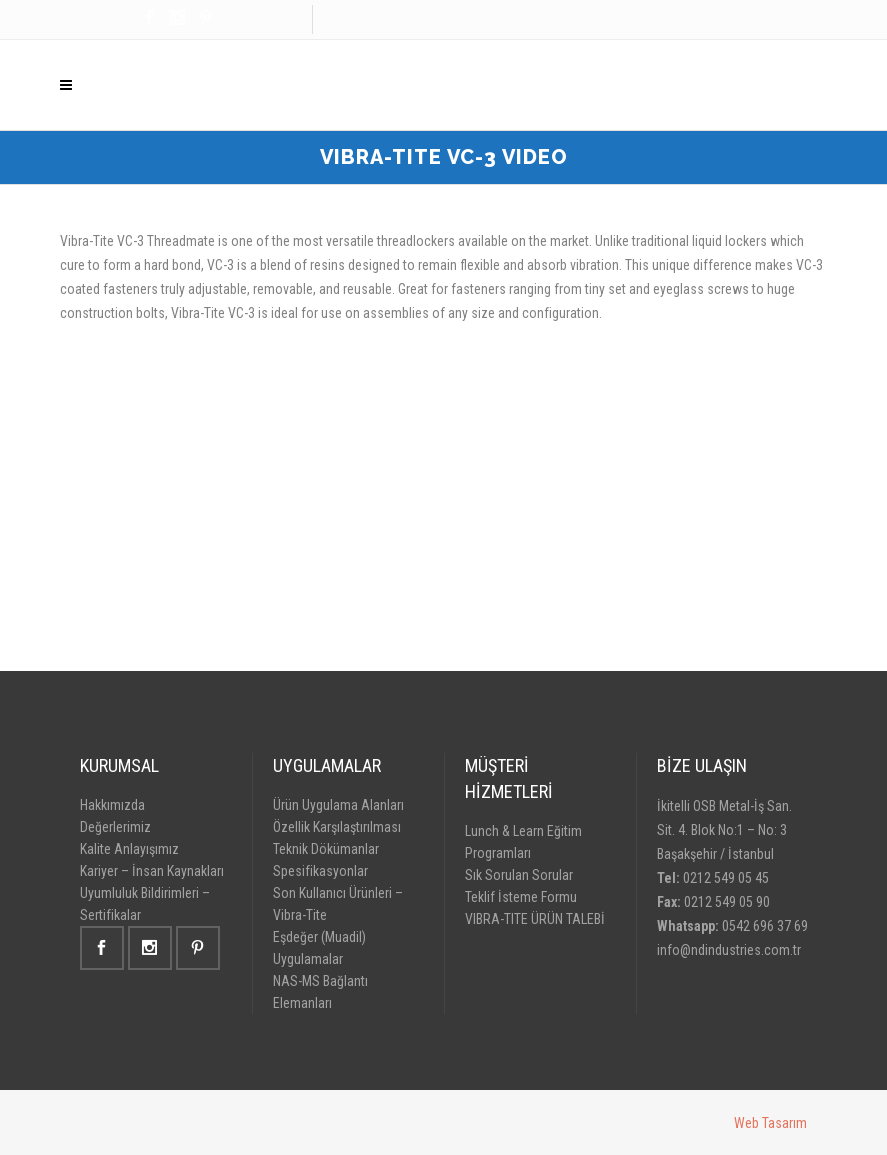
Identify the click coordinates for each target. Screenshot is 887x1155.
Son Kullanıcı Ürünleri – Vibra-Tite (338, 904)
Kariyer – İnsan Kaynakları (152, 871)
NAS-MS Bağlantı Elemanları (320, 992)
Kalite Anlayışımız (129, 849)
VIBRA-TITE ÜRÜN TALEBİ (535, 919)
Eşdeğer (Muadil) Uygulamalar (319, 948)
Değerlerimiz (115, 827)
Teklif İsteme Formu (521, 897)
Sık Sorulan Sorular (519, 875)
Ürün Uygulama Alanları (338, 805)
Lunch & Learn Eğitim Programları (523, 842)
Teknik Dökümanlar (326, 849)
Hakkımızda (112, 805)
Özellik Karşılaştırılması (337, 827)
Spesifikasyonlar (320, 871)
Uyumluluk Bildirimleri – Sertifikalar (145, 904)
